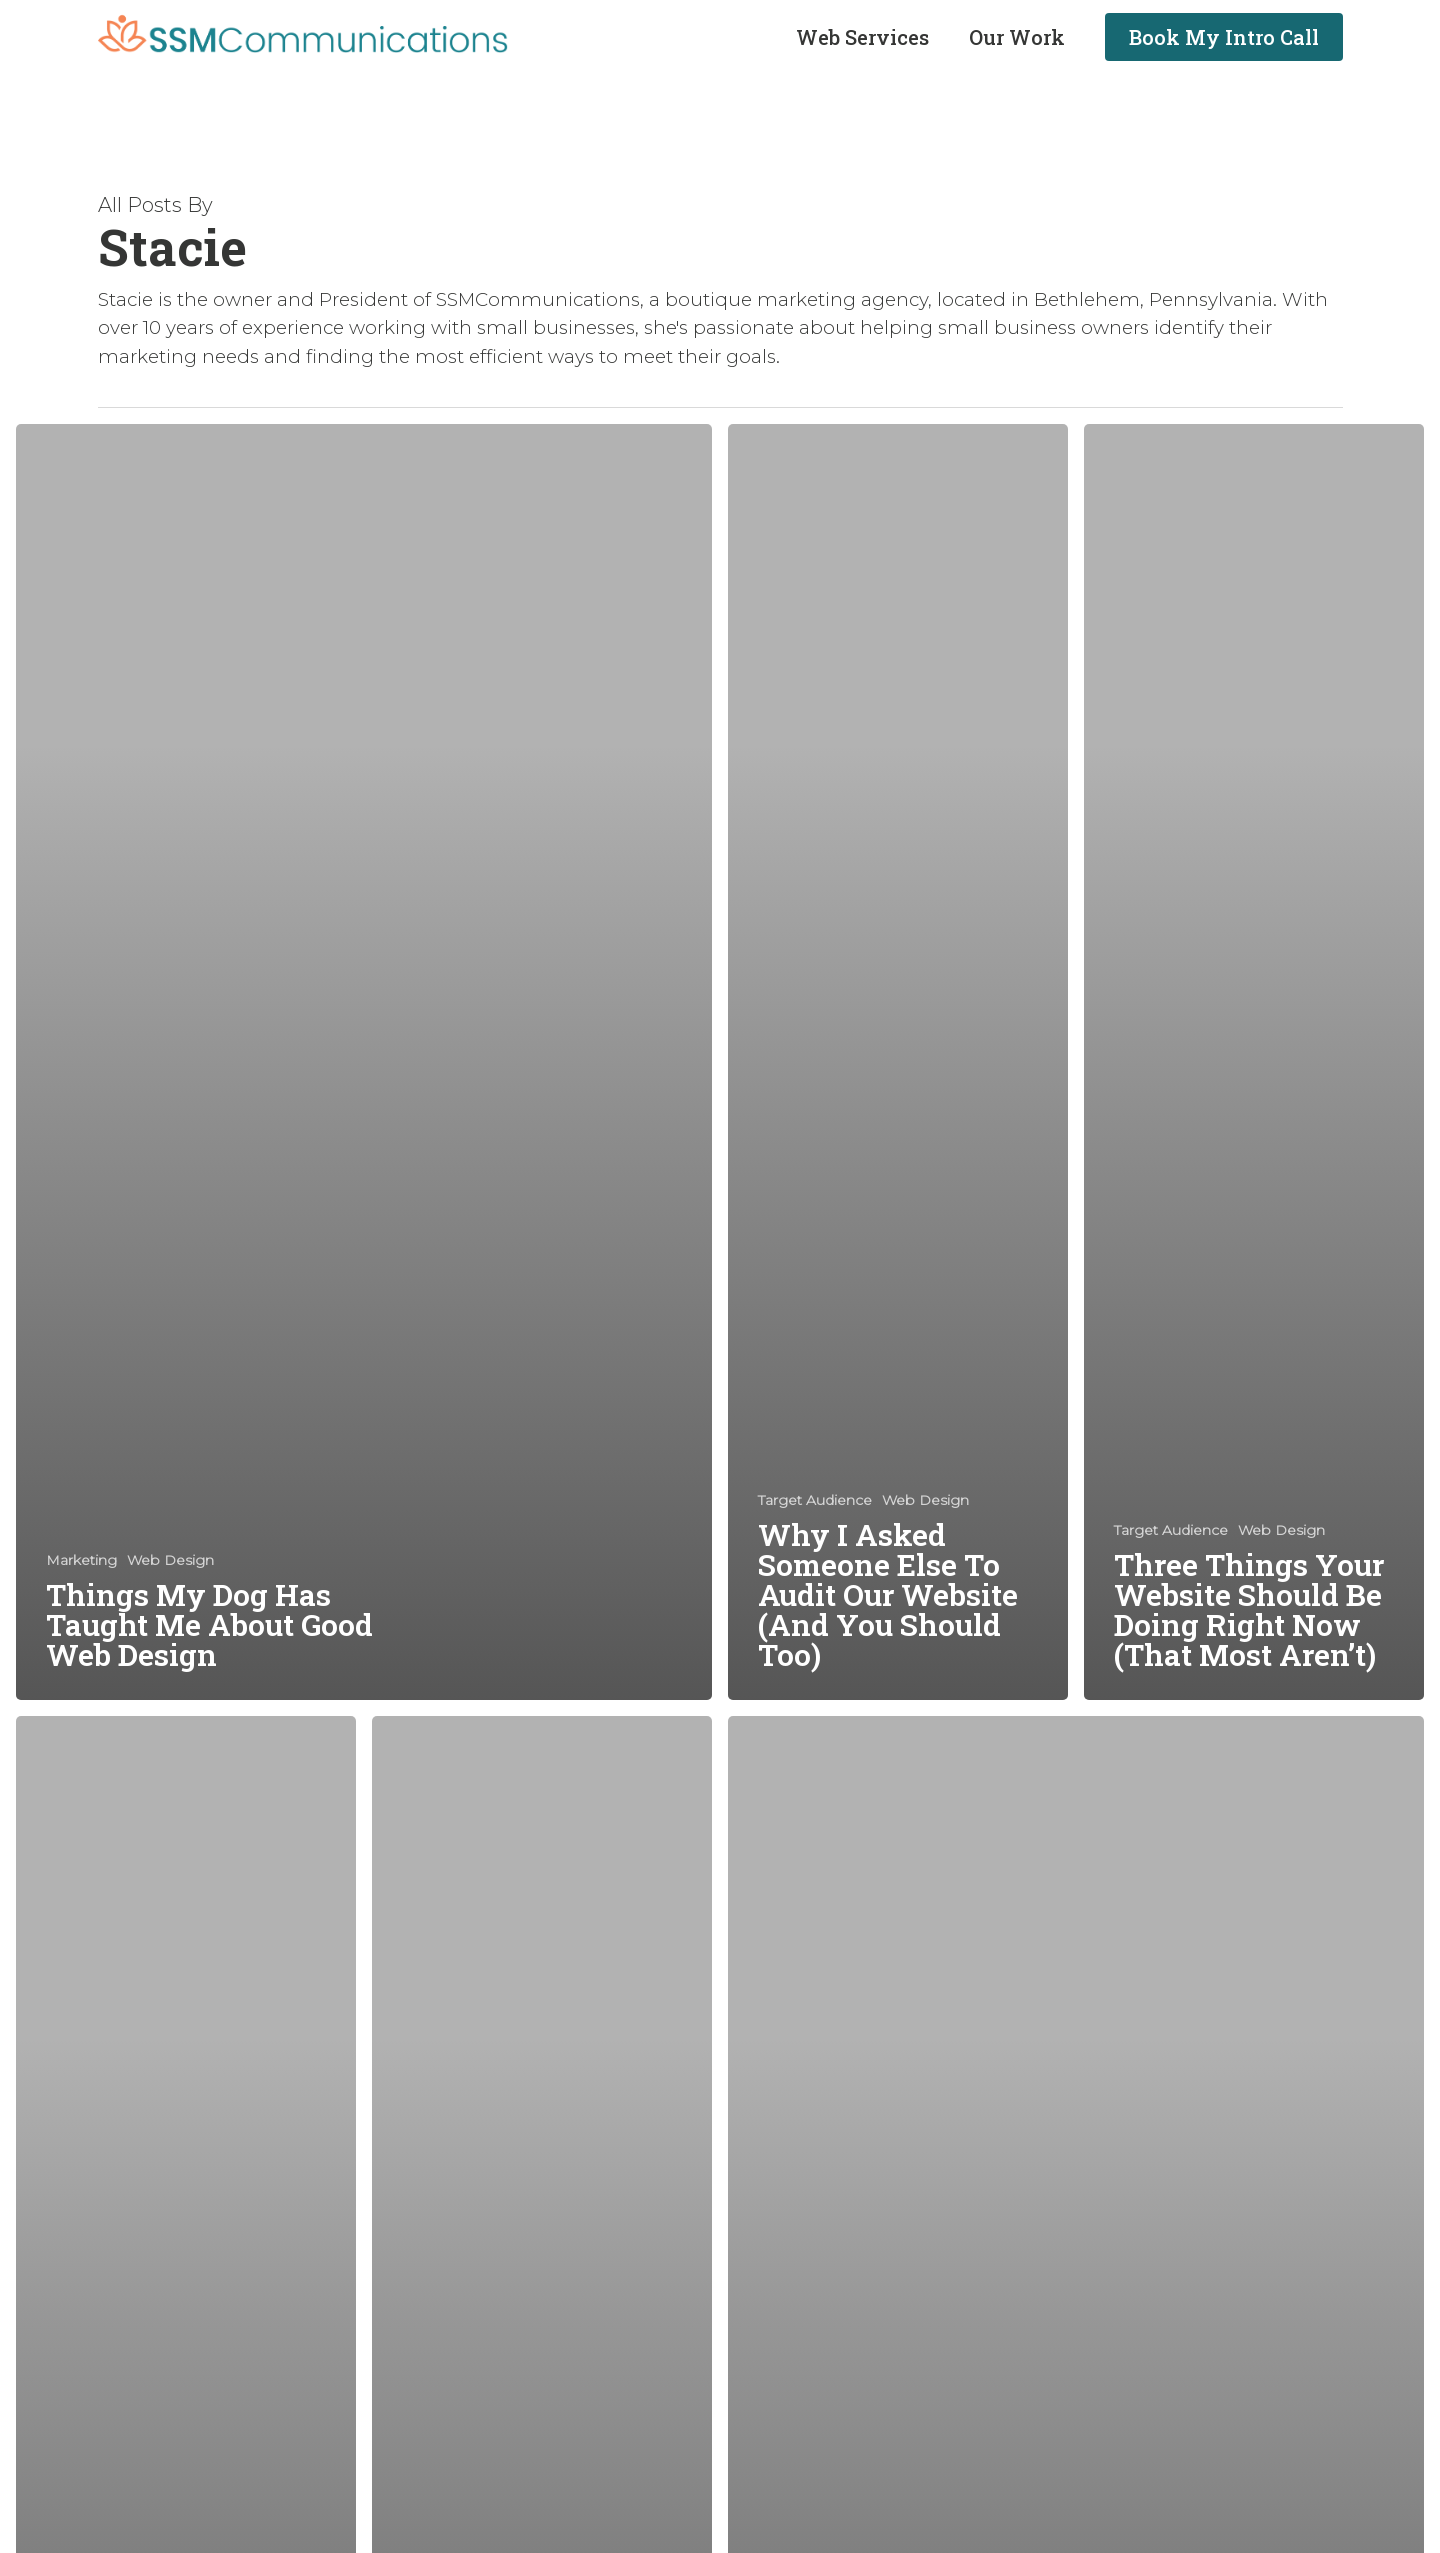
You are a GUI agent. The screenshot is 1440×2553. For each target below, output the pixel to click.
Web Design (170, 1560)
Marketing (81, 1560)
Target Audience (815, 1500)
